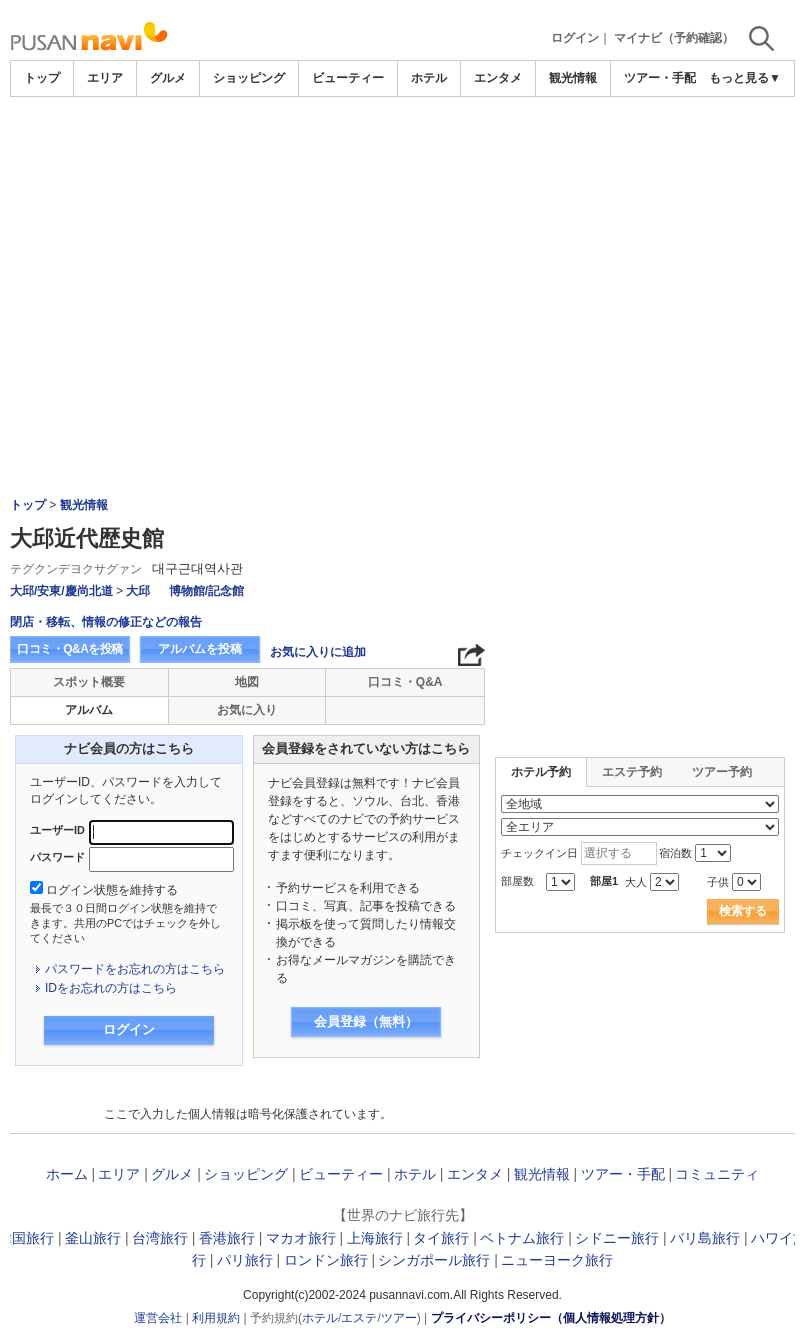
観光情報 (573, 78)
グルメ (168, 78)
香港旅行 (227, 1238)
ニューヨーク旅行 (557, 1260)
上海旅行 (375, 1238)
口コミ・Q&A (405, 682)
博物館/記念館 (206, 591)
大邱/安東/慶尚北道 (61, 591)
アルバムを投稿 (200, 649)
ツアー (399, 1318)
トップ (42, 78)
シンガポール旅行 (434, 1260)
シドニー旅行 (617, 1238)
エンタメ (498, 78)
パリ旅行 (245, 1260)
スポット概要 (89, 682)
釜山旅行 (93, 1238)
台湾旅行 (160, 1238)
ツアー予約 (722, 772)
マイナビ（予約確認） (674, 38)
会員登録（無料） (366, 1021)
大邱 (138, 591)
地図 (247, 682)
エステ (359, 1318)
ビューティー (348, 78)
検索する (743, 911)
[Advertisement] (403, 152)
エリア (105, 78)
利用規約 (216, 1318)
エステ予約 (632, 772)
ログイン (575, 38)
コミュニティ (717, 1174)
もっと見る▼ (745, 78)
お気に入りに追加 (318, 652)
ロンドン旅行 (326, 1260)
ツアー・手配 (660, 78)
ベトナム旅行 (522, 1238)
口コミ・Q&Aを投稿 (70, 649)
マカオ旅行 (301, 1238)
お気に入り (247, 710)
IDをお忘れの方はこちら (111, 988)
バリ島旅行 (705, 1238)
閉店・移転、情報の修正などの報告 (106, 622)
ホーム (67, 1174)
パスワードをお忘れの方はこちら (135, 969)
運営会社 (158, 1318)
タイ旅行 (441, 1238)
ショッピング (249, 78)
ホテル (429, 78)
